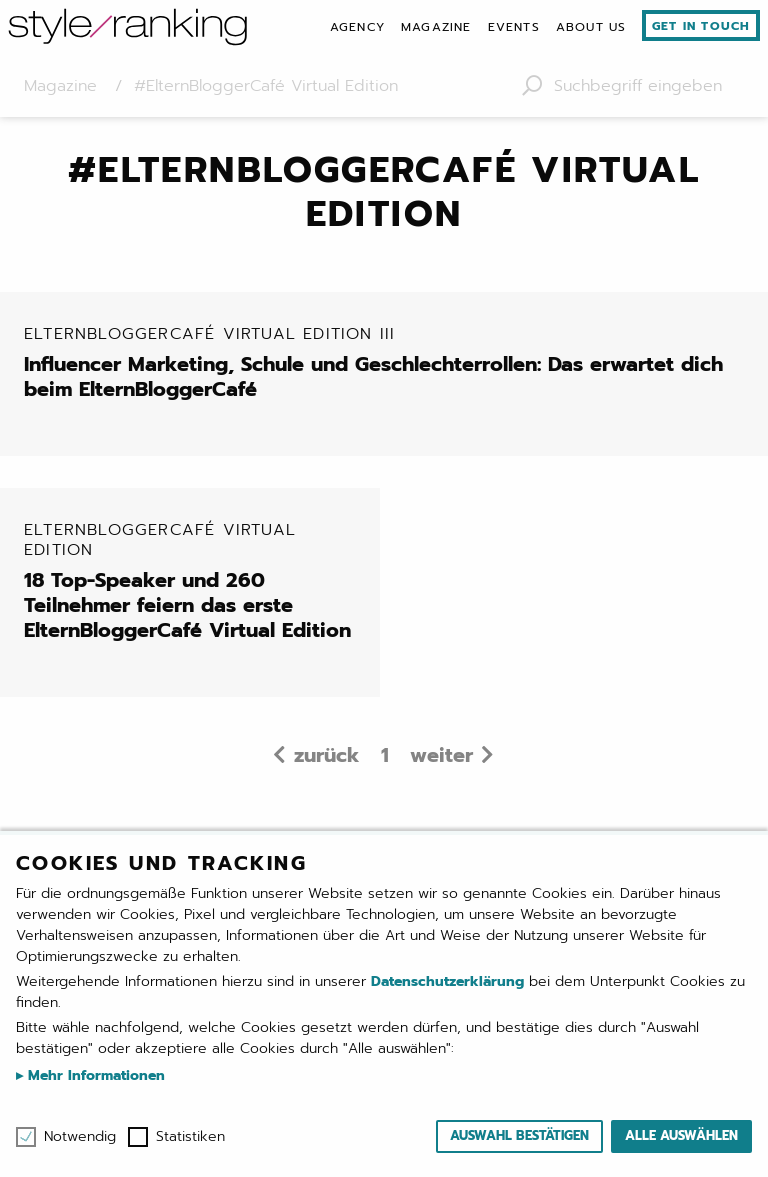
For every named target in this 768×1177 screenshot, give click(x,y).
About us (591, 27)
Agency (357, 27)
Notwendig (80, 1137)
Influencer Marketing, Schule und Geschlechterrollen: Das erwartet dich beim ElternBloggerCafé (392, 363)
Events (514, 27)
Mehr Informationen (94, 1075)
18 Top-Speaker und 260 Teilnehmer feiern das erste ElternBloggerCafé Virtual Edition (194, 581)
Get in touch (701, 26)
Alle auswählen (681, 1135)
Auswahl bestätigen (519, 1135)
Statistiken (190, 1137)
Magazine (436, 27)
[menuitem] (357, 27)
